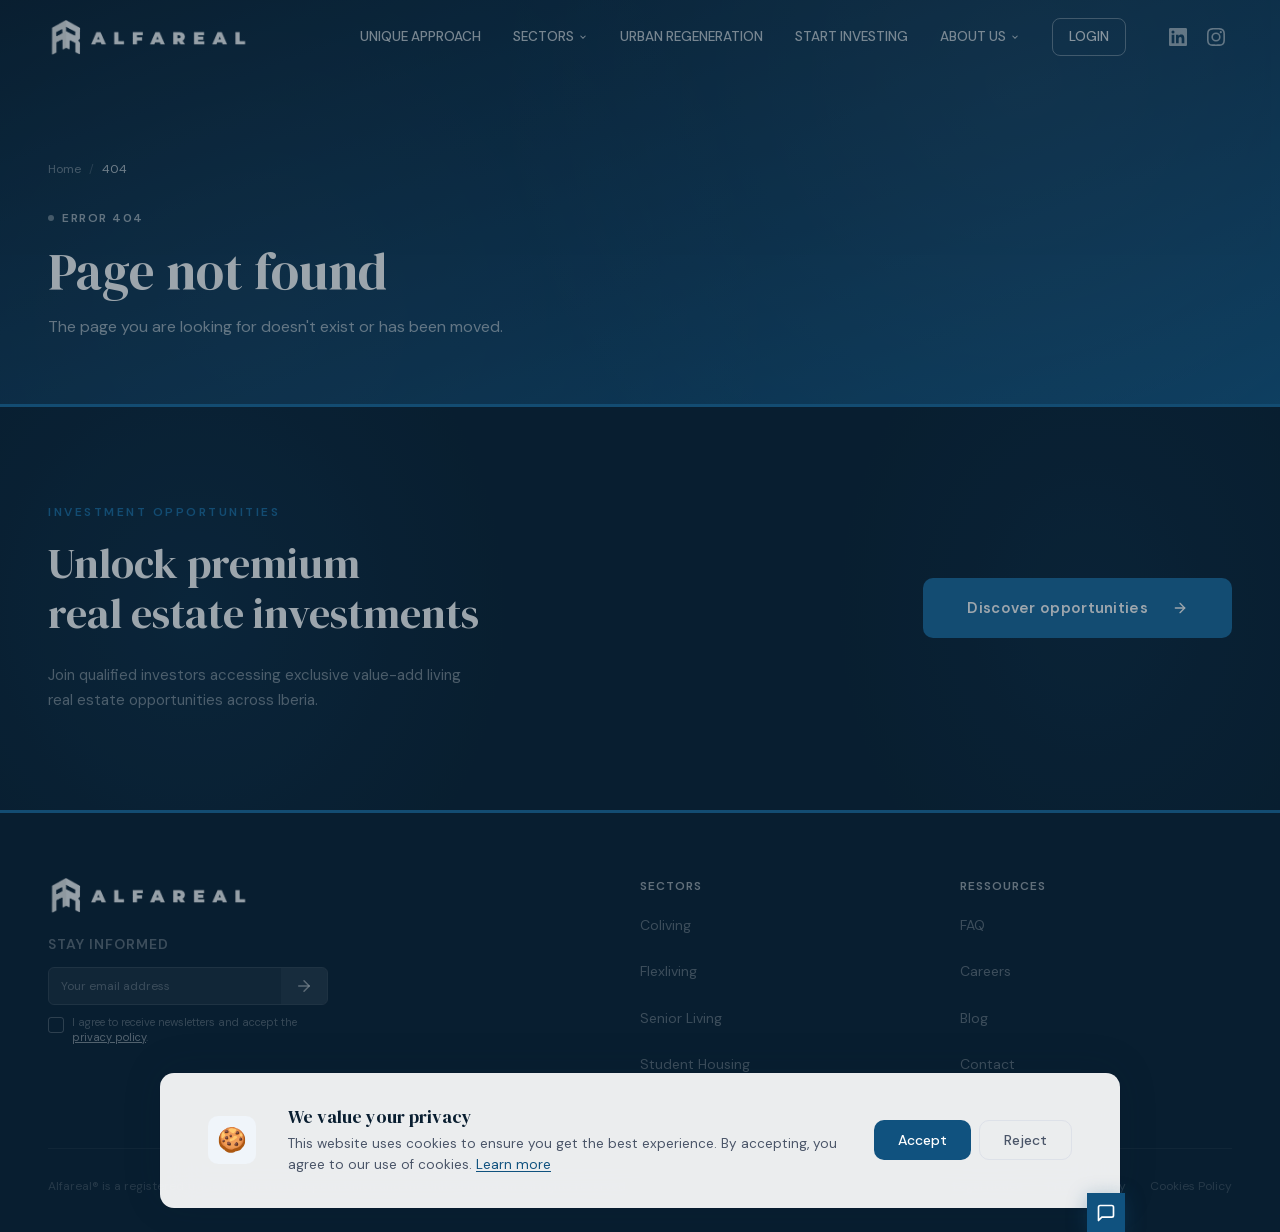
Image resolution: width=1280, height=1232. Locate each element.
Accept (922, 1140)
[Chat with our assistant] (1106, 1212)
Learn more (513, 1164)
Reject (1025, 1140)
